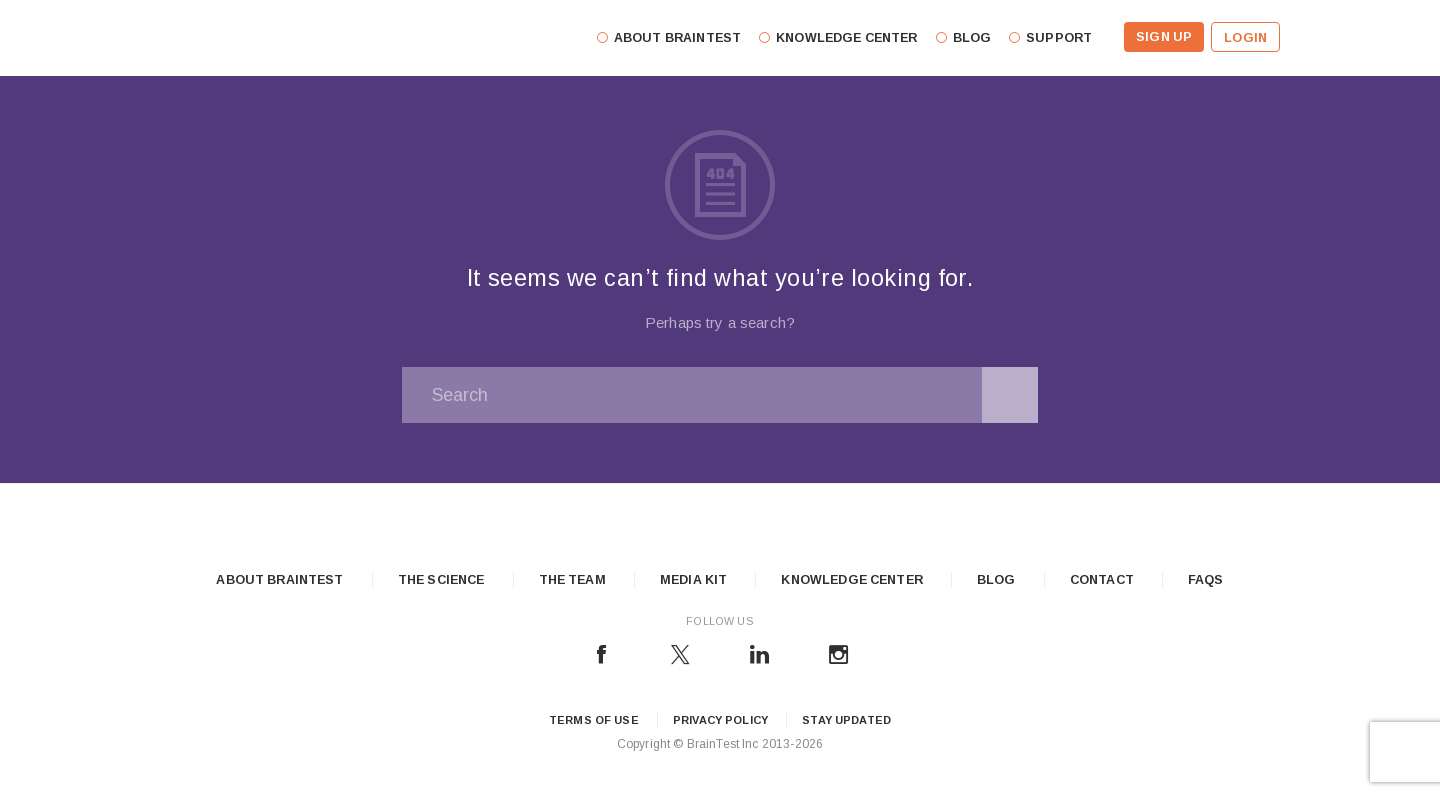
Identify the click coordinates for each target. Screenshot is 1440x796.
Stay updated (846, 720)
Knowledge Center (851, 580)
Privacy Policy (720, 720)
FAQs (1206, 580)
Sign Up (1164, 37)
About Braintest (279, 580)
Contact (1102, 580)
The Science (441, 580)
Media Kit (693, 580)
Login (1245, 38)
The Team (572, 580)
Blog (996, 580)
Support (1059, 38)
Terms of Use (594, 720)
